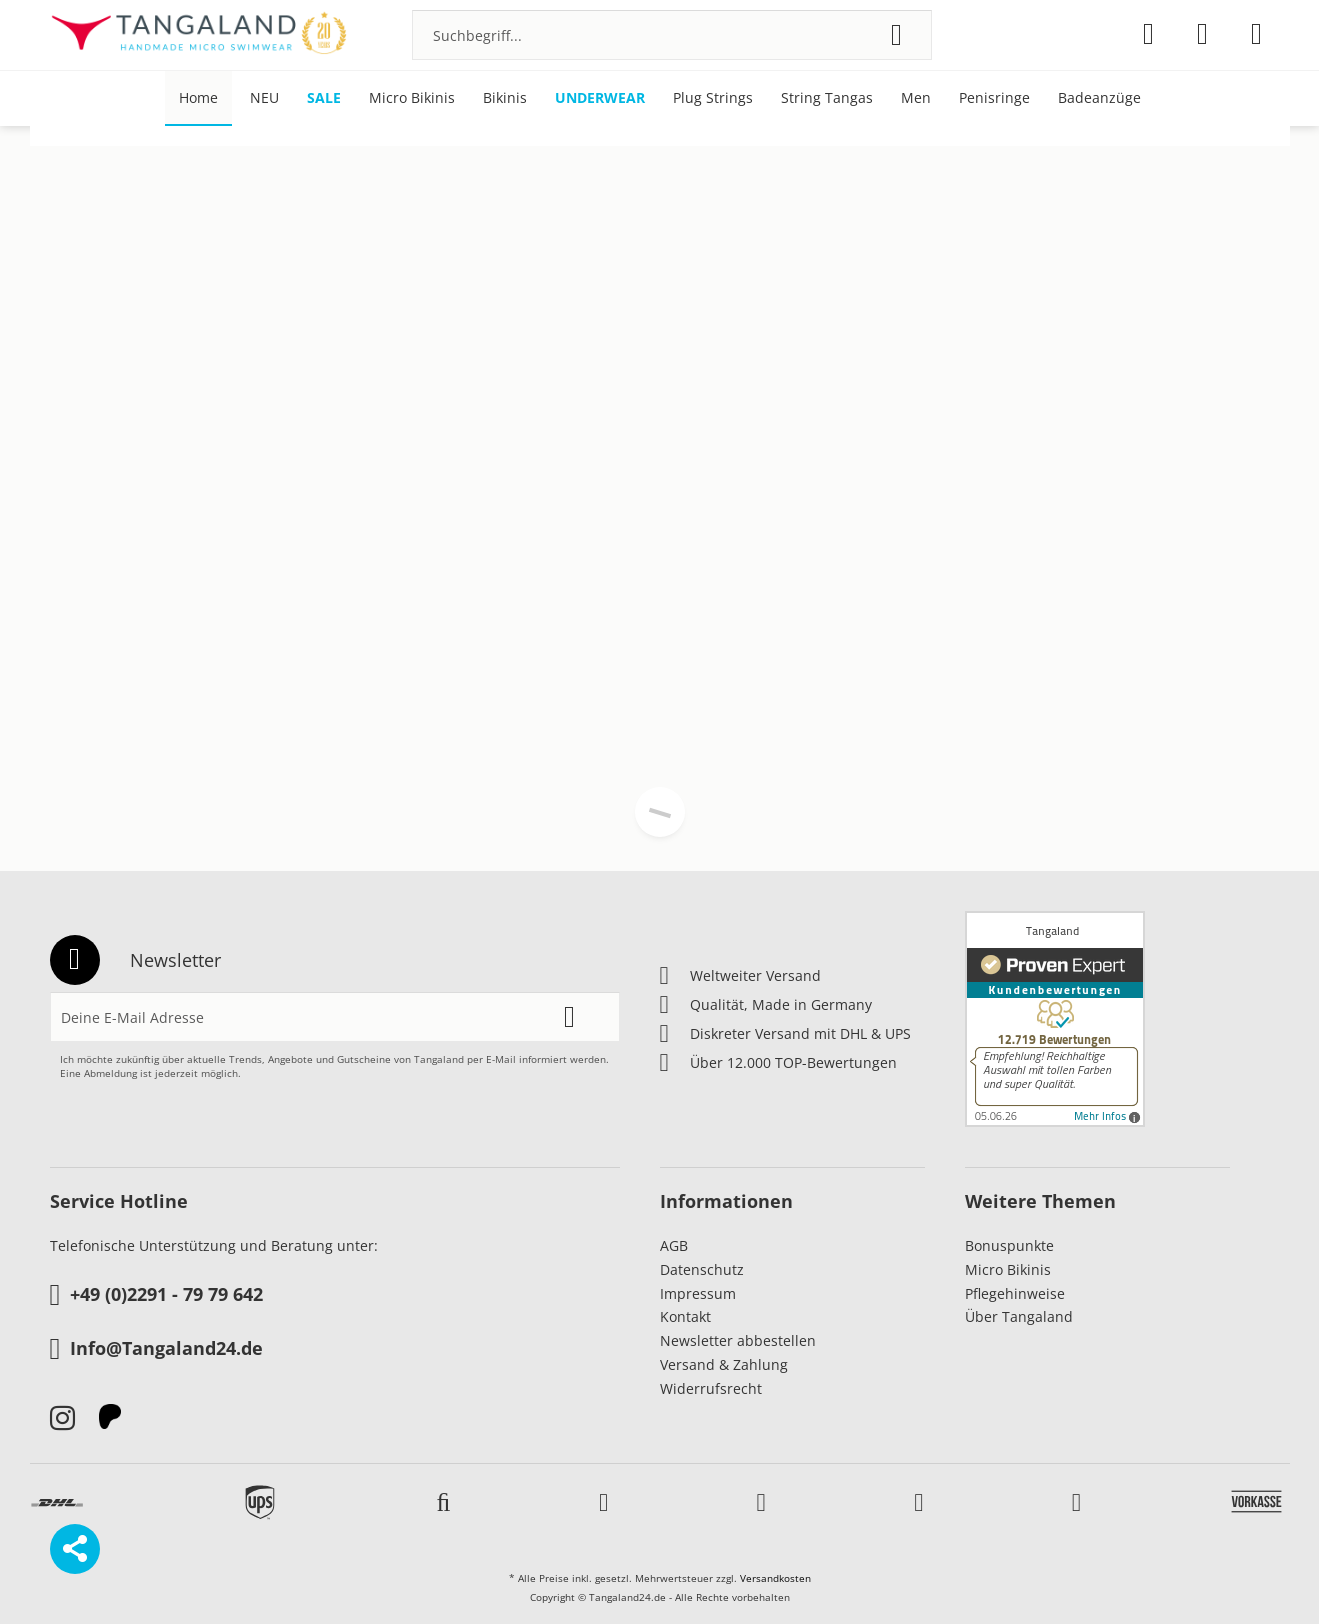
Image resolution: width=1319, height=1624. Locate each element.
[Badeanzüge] (1099, 98)
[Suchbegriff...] (672, 35)
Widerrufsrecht (711, 1388)
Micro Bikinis (1008, 1269)
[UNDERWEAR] (600, 98)
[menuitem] (672, 35)
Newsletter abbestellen (738, 1340)
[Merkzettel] (1148, 34)
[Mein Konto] (1202, 34)
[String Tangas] (827, 98)
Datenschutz (702, 1269)
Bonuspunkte (1009, 1245)
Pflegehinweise (1015, 1293)
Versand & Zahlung (724, 1364)
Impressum (698, 1293)
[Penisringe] (994, 98)
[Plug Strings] (713, 98)
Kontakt (685, 1316)
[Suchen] (896, 35)
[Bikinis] (505, 98)
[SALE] (324, 98)
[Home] (198, 98)
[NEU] (264, 98)
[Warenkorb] (1256, 34)
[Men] (916, 98)
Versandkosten (775, 1578)
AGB (674, 1245)
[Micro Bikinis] (412, 98)
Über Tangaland (1019, 1316)
